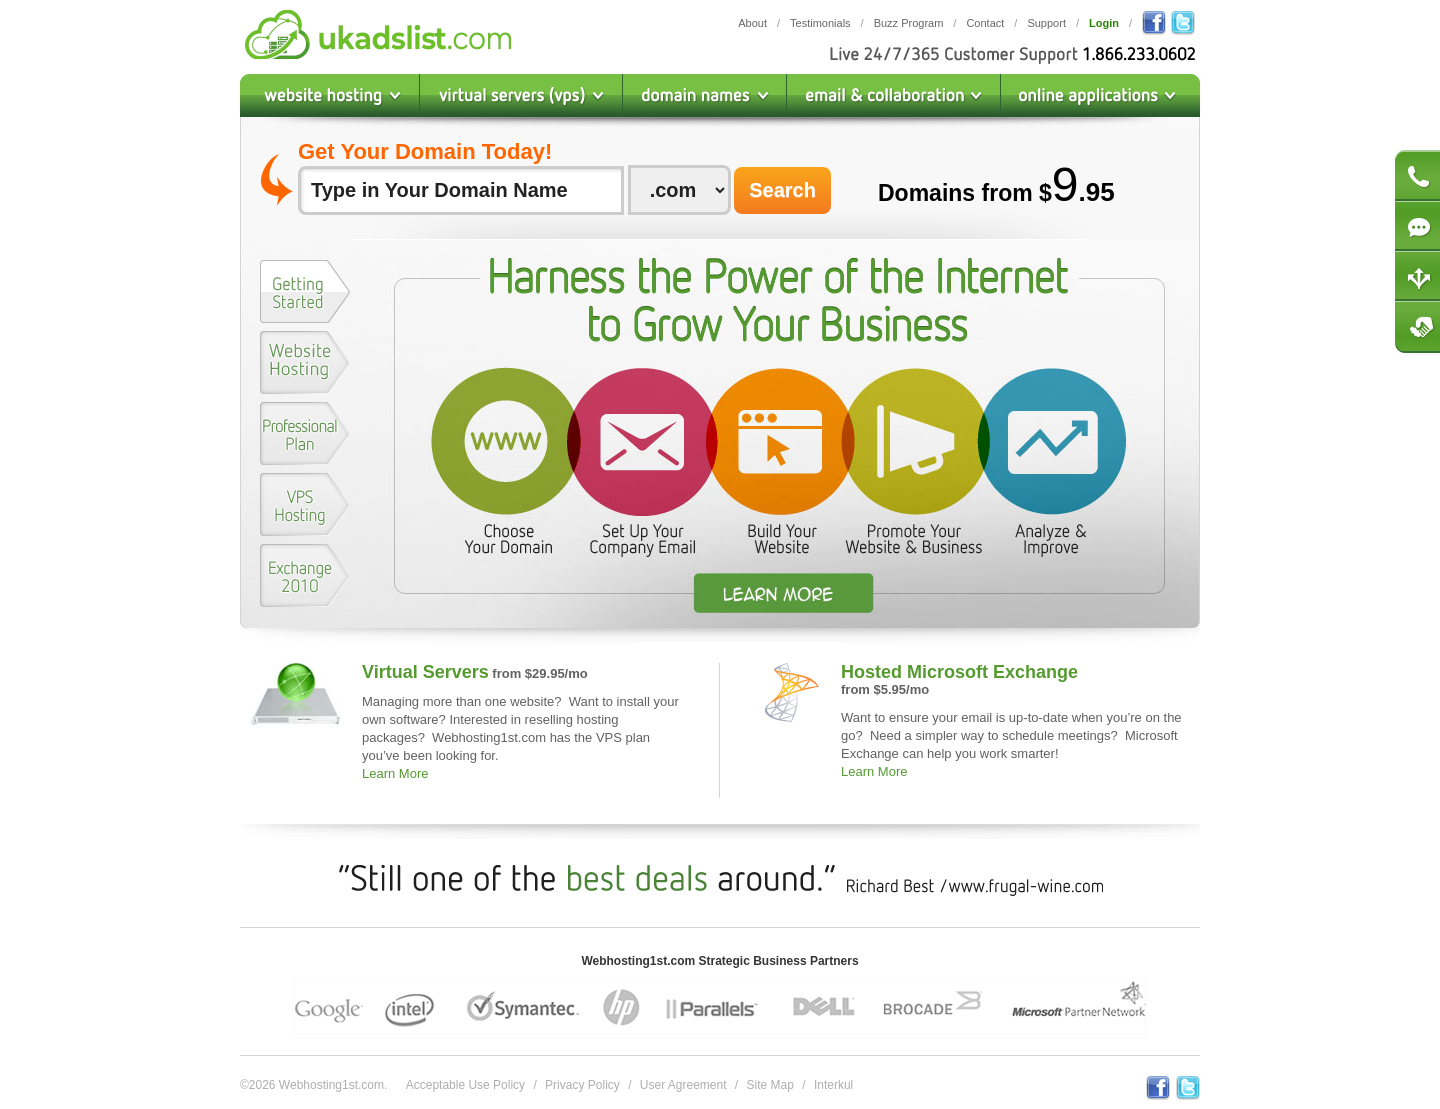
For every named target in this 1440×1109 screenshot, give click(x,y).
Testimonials (820, 23)
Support (1046, 23)
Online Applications (1100, 95)
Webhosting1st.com (378, 34)
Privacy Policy (582, 1085)
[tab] (305, 295)
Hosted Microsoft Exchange (959, 672)
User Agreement (683, 1085)
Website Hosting (330, 95)
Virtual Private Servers (521, 95)
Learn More (395, 773)
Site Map (770, 1085)
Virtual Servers (425, 672)
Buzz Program (909, 23)
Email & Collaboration (894, 95)
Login (1104, 23)
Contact (985, 23)
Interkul (833, 1085)
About (752, 23)
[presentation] (305, 291)
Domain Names (705, 95)
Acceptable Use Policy (465, 1085)
